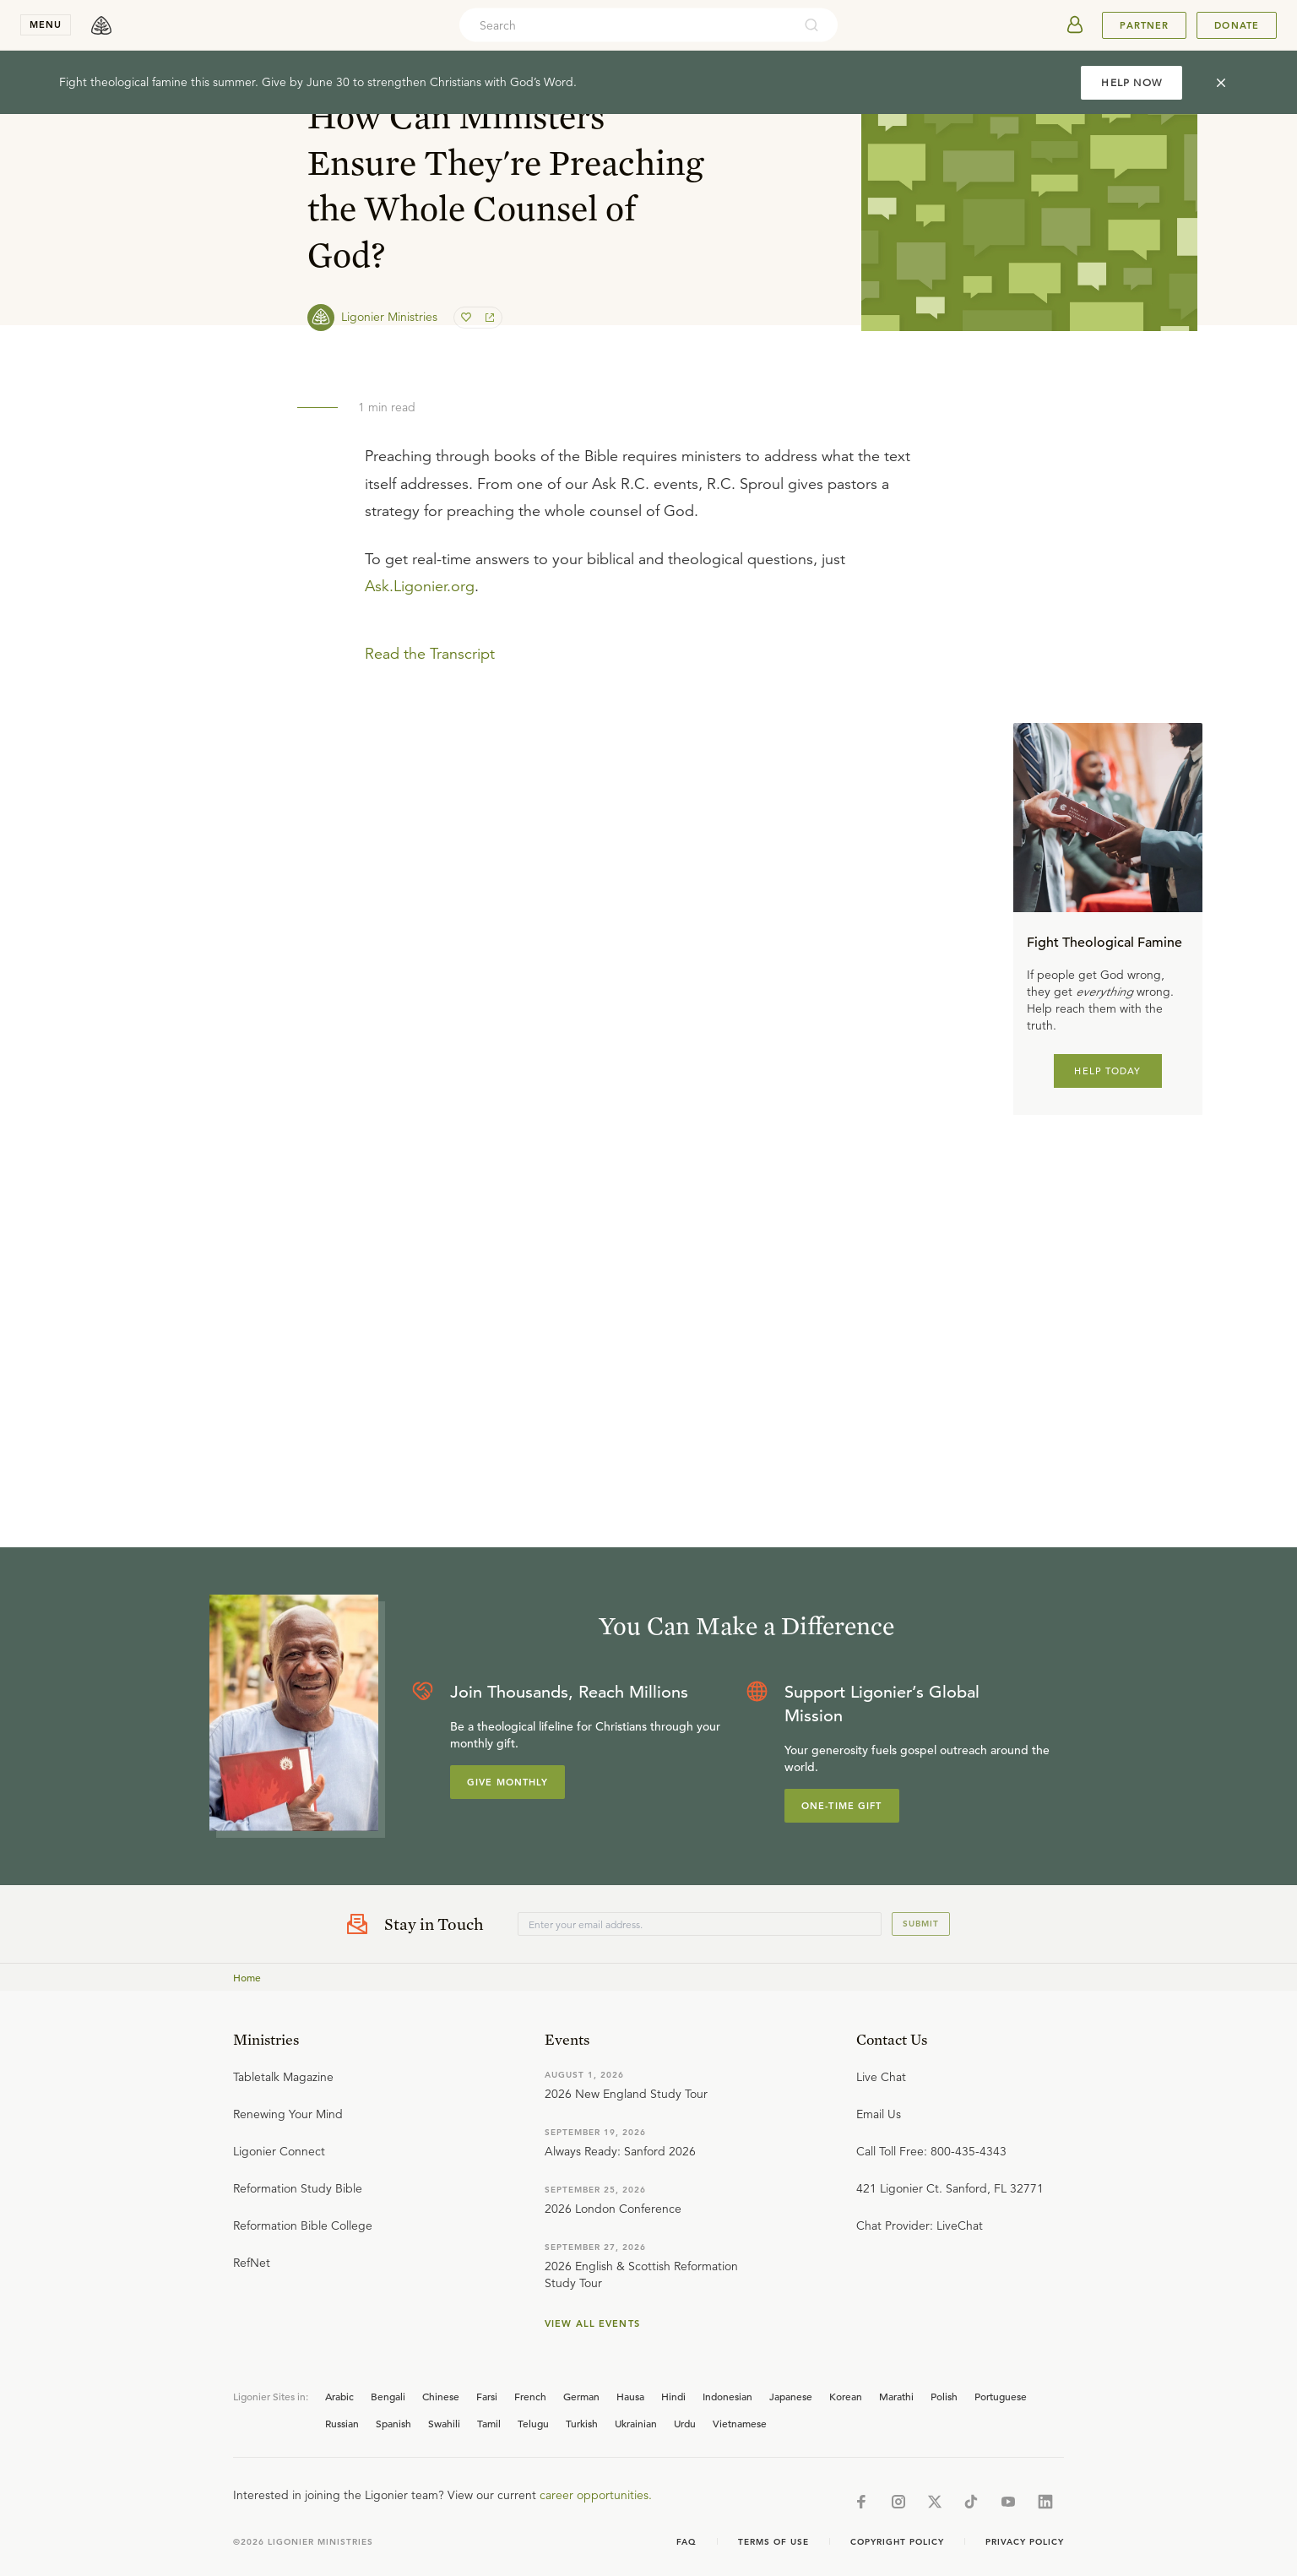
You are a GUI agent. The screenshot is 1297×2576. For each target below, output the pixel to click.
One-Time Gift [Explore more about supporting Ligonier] (841, 1806)
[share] (488, 318)
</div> (648, 786)
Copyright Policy (897, 2541)
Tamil (489, 2423)
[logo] (101, 25)
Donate (1236, 25)
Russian (342, 2423)
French (530, 2396)
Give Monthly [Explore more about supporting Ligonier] (507, 1782)
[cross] (1221, 83)
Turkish (582, 2423)
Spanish (393, 2423)
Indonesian (727, 2396)
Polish (944, 2396)
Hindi (673, 2396)
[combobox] (626, 25)
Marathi (896, 2396)
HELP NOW (1131, 82)
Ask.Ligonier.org (420, 586)
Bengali (388, 2396)
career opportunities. (596, 2495)
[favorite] (468, 318)
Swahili (444, 2423)
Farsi (486, 2396)
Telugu (533, 2423)
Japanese (790, 2396)
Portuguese (1000, 2396)
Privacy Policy (1024, 2541)
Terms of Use (773, 2541)
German (581, 2396)
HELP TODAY (1107, 1071)
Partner (1144, 25)
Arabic (339, 2396)
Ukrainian (636, 2423)
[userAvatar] (1075, 25)
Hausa (630, 2396)
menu (46, 24)
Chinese (440, 2396)
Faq (686, 2541)
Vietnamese (740, 2423)
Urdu (685, 2423)
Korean (845, 2396)
